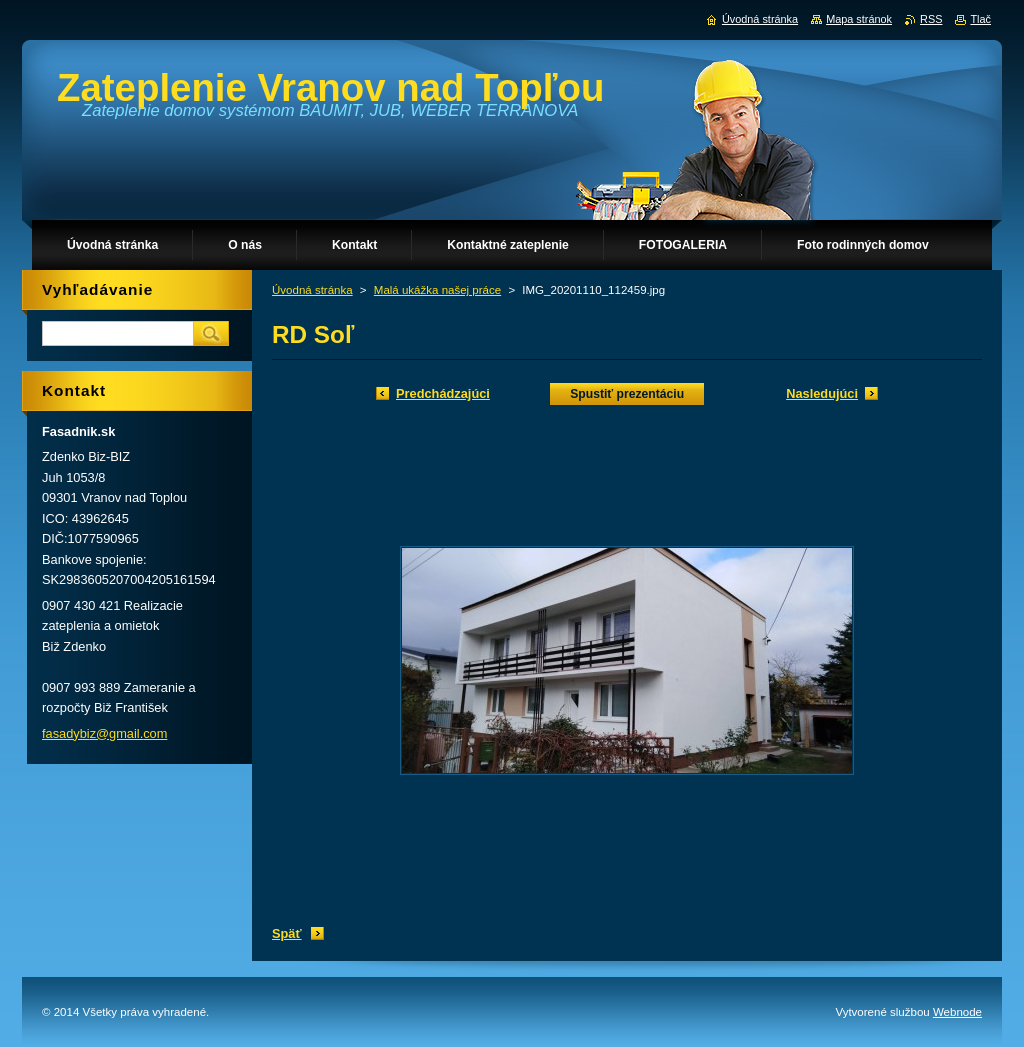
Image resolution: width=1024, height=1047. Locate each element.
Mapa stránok (859, 19)
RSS (931, 19)
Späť (287, 933)
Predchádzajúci (443, 393)
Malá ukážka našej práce (437, 290)
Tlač (980, 19)
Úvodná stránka (312, 290)
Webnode (957, 1012)
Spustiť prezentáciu (627, 394)
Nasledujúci (822, 393)
